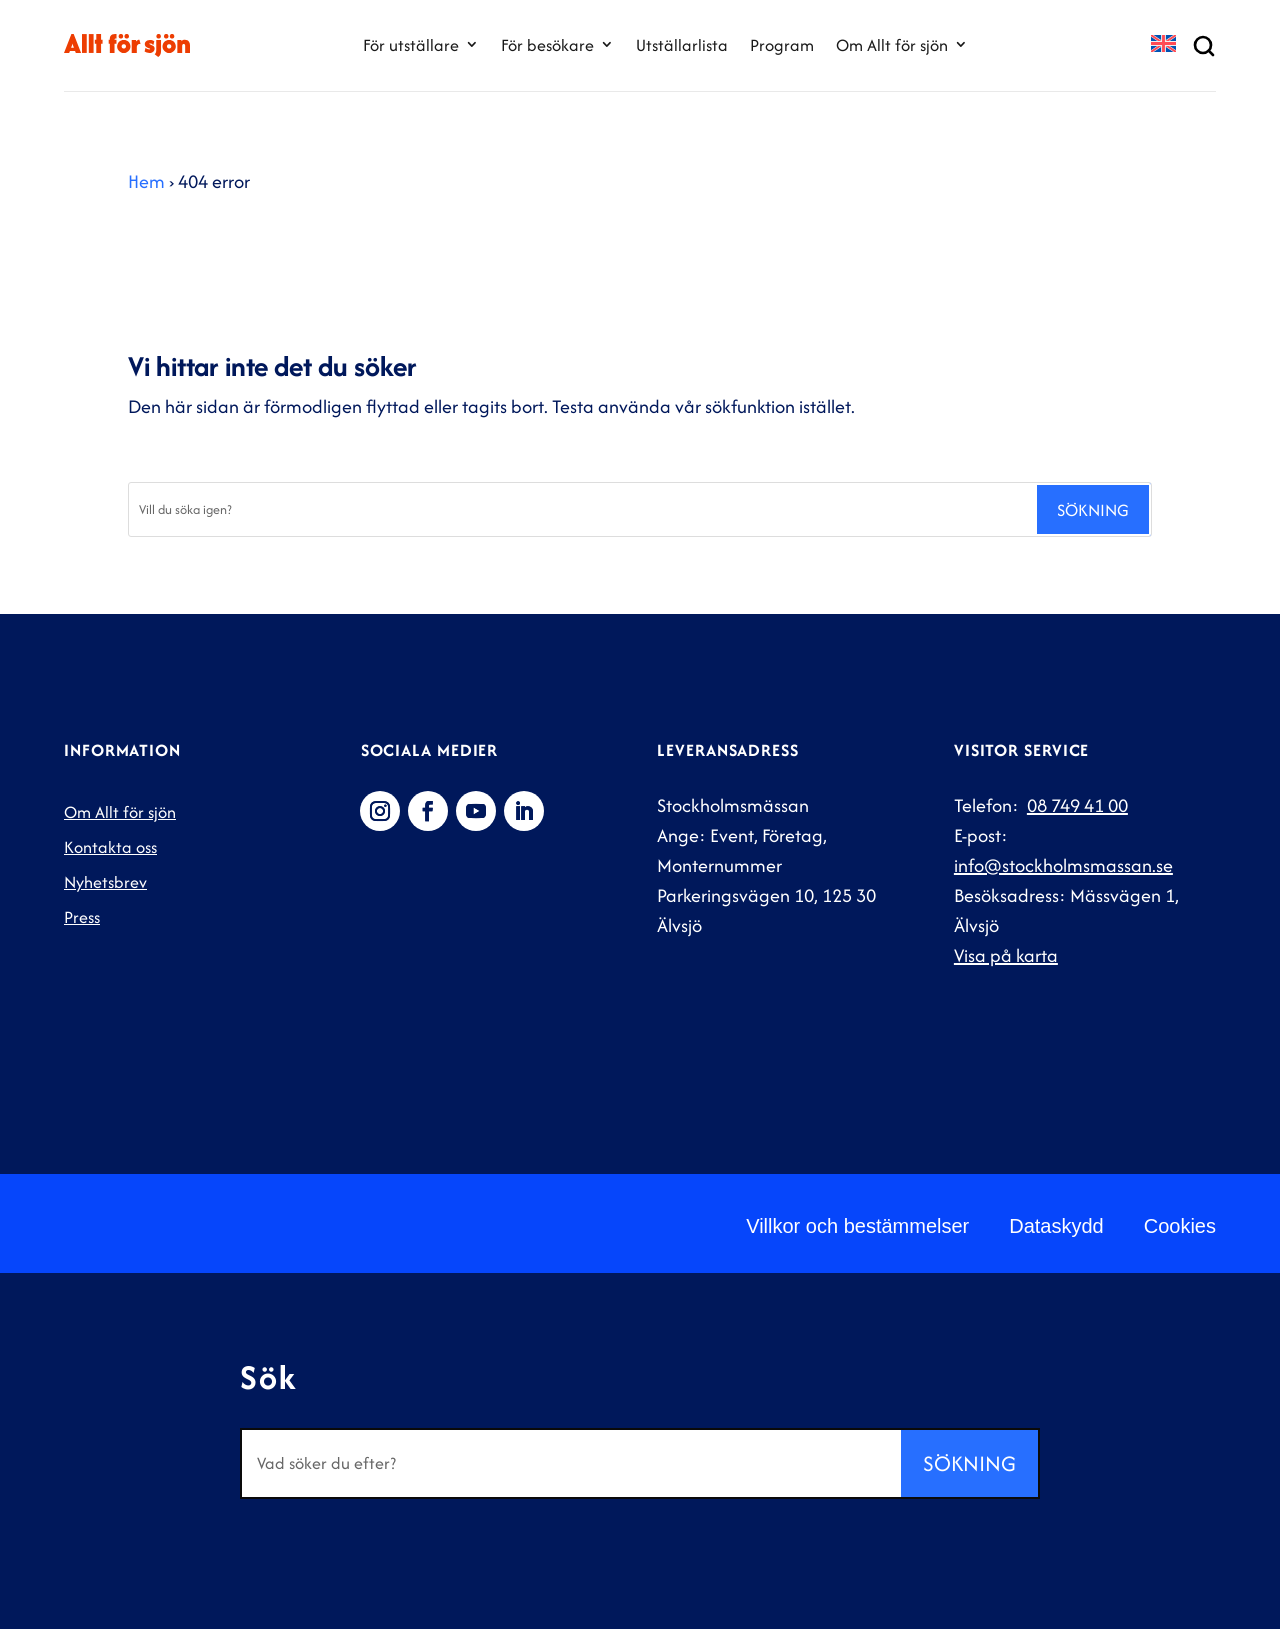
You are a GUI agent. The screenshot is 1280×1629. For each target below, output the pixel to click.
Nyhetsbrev (105, 882)
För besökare (547, 45)
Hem (146, 181)
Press (82, 917)
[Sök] (582, 510)
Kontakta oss (110, 847)
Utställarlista (682, 45)
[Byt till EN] (1163, 45)
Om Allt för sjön (892, 45)
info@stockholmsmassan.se (1063, 865)
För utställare (411, 45)
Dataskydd (1056, 1226)
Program (782, 45)
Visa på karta (1006, 955)
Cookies (1180, 1226)
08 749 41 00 (1077, 805)
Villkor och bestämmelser (857, 1226)
